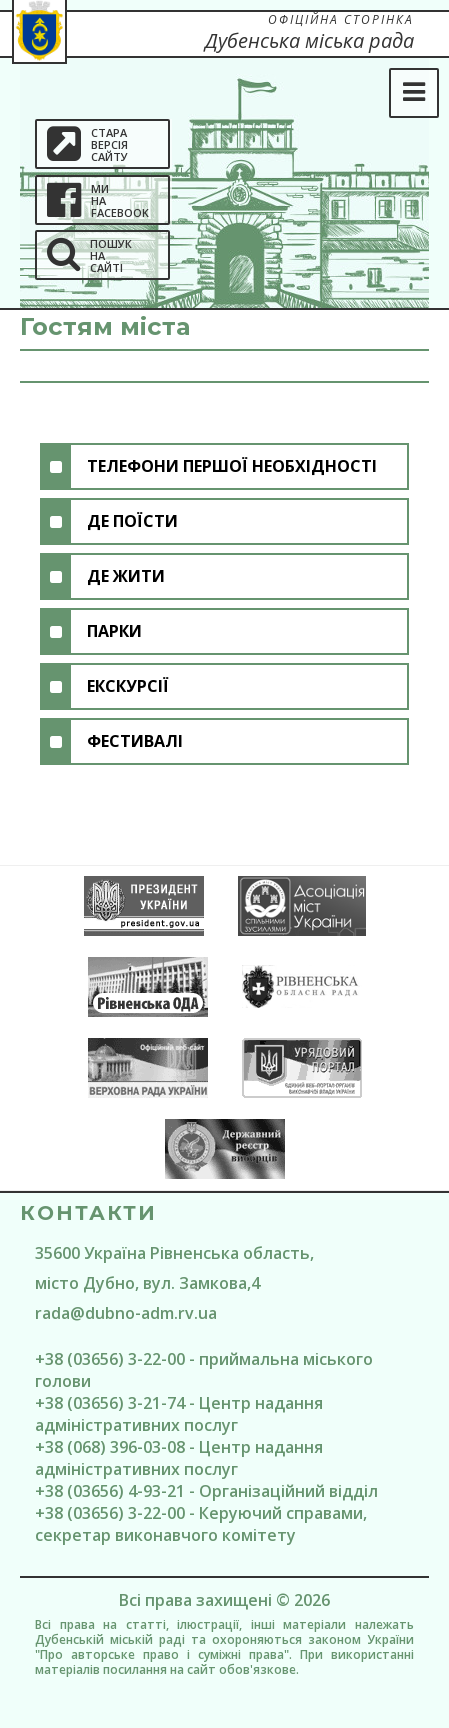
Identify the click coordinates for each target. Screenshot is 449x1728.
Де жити (126, 576)
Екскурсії (128, 686)
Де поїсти (132, 521)
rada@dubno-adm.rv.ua (126, 1313)
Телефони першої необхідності (232, 466)
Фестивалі (135, 741)
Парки (114, 631)
